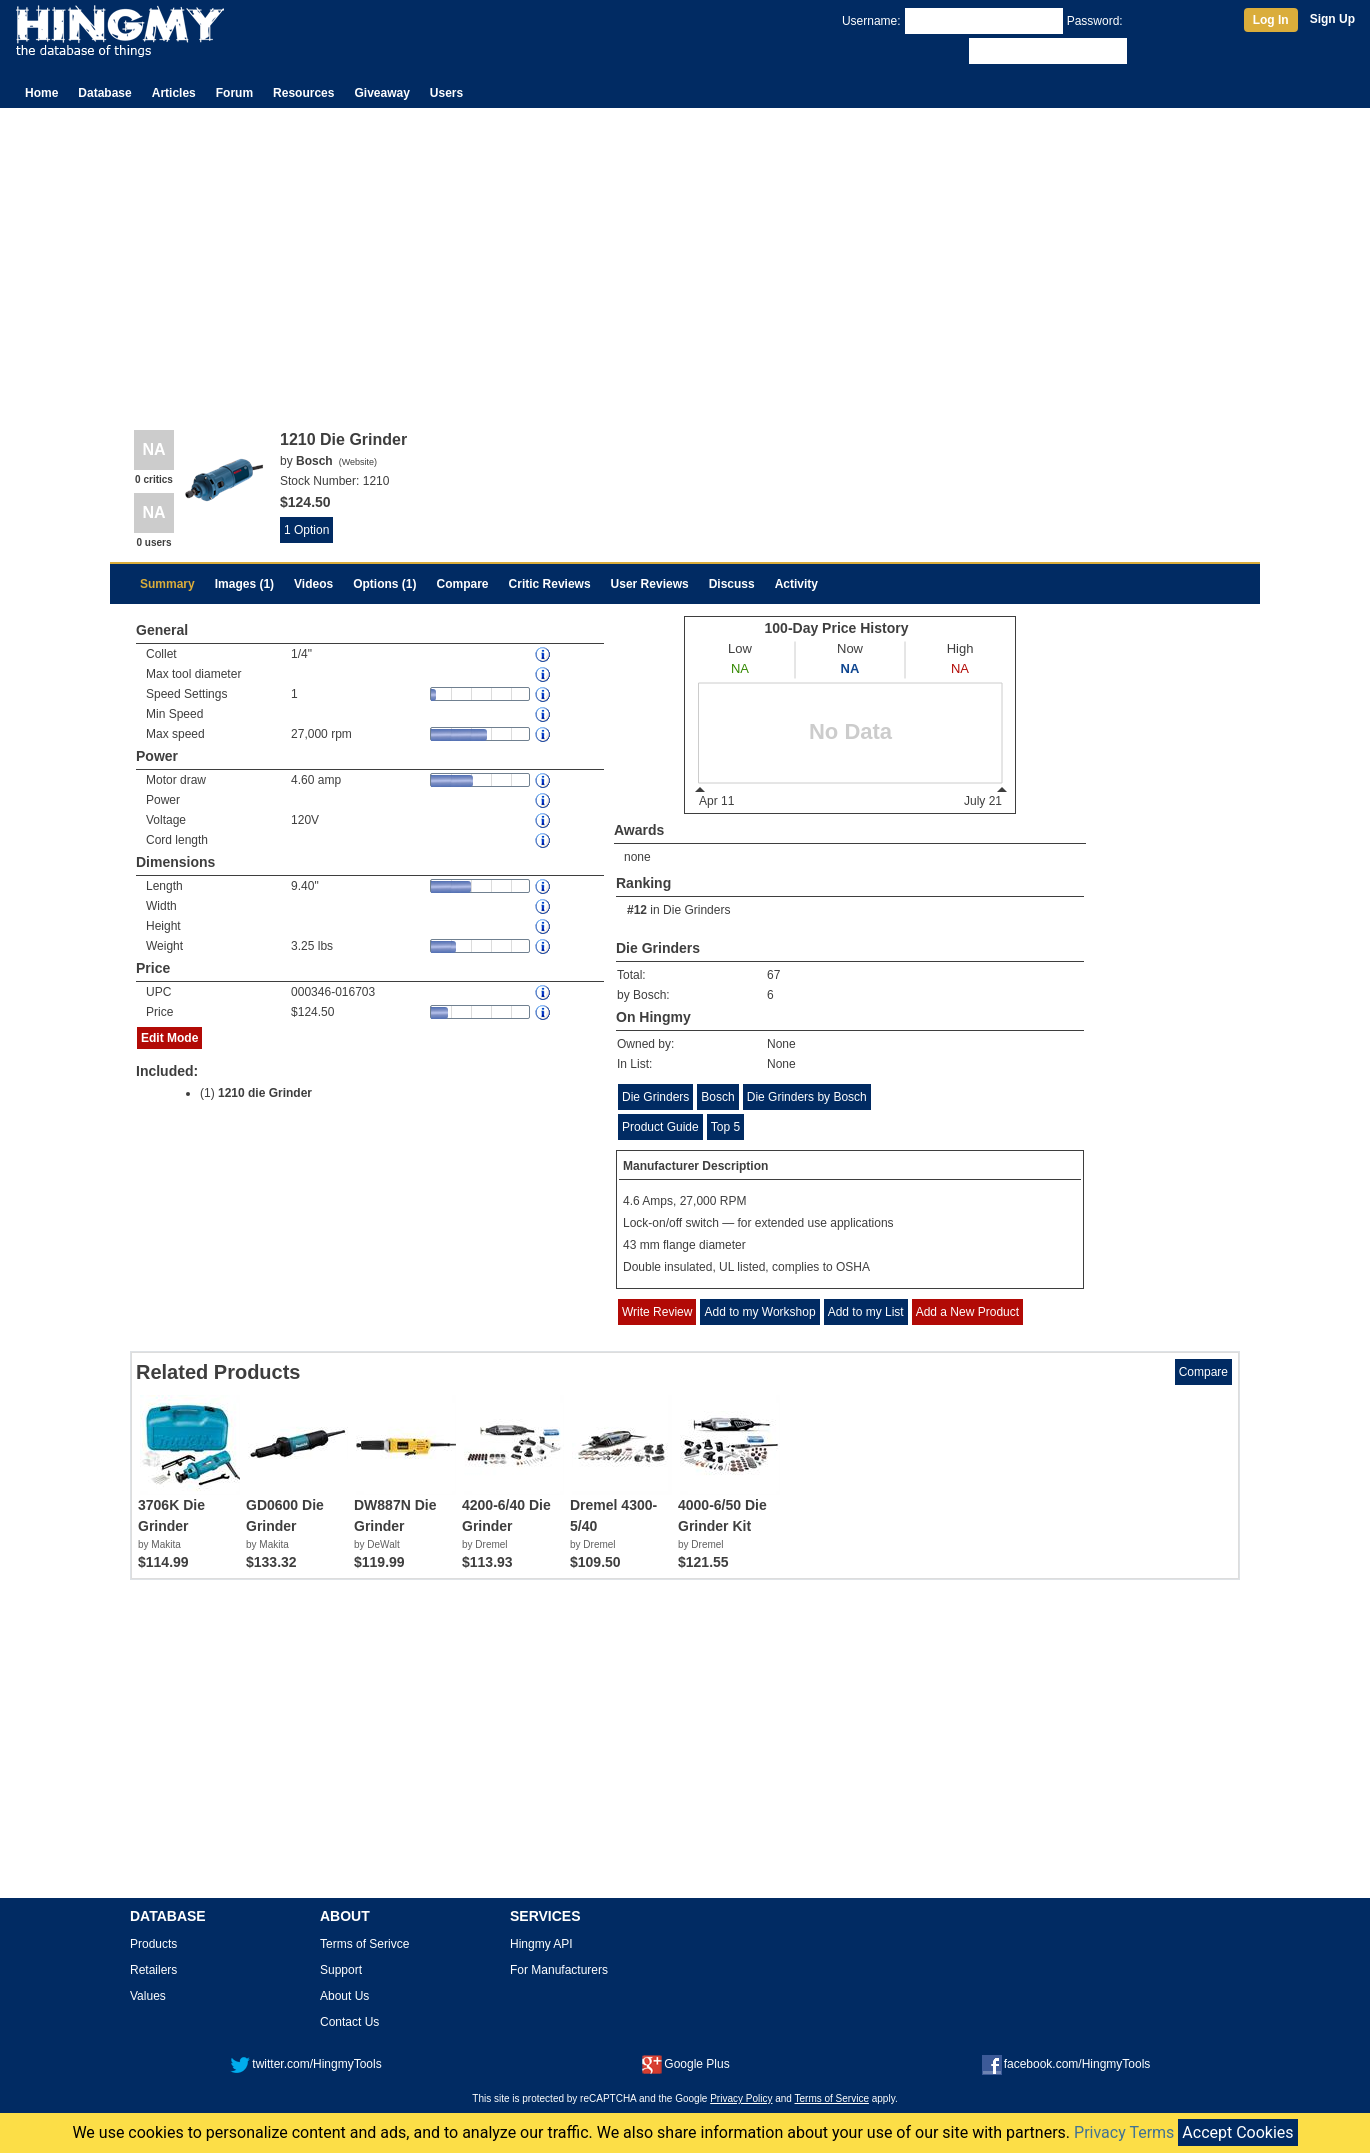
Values (148, 1996)
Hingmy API (541, 1944)
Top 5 (725, 1127)
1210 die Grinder (265, 1093)
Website (358, 462)
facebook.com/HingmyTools (1066, 2064)
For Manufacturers (559, 1970)
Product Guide (660, 1127)
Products (153, 1944)
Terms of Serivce (364, 1944)
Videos (313, 584)
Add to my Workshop (759, 1312)
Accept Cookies (1237, 2132)
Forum (234, 93)
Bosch (717, 1097)
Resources (303, 93)
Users (446, 93)
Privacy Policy (741, 2098)
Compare (463, 584)
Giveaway (381, 93)
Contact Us (349, 2022)
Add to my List (866, 1312)
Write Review (657, 1312)
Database (104, 93)
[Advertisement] (685, 258)
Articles (174, 93)
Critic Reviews (550, 584)
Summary (167, 584)
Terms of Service (832, 2098)
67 (773, 975)
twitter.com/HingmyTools (305, 2064)
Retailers (153, 1970)
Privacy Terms (1124, 2132)
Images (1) (244, 584)
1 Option (306, 530)
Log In (1271, 20)
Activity (796, 584)
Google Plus (685, 2064)
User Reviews (650, 584)
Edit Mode (169, 1038)
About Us (344, 1996)
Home (41, 93)
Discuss (732, 584)
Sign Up (1332, 19)
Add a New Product (967, 1312)
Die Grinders (696, 910)
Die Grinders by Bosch (807, 1097)
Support (341, 1970)
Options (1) (384, 584)
